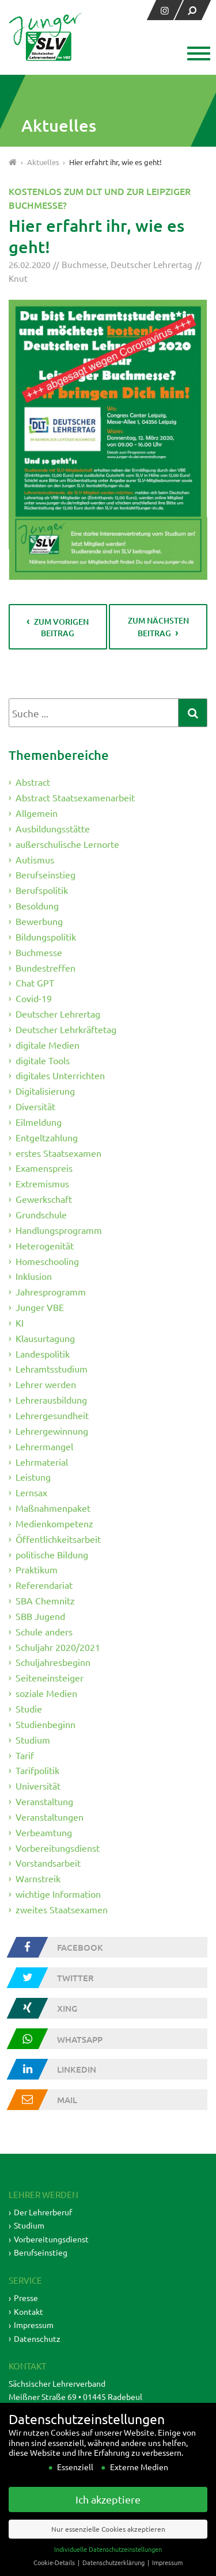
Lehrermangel (44, 1446)
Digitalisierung (45, 1090)
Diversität (35, 1106)
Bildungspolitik (46, 936)
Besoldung (37, 905)
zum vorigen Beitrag (61, 627)
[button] (197, 54)
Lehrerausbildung (51, 1399)
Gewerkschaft (44, 1199)
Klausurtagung (45, 1338)
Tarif (25, 1754)
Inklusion (34, 1276)
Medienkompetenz (54, 1523)
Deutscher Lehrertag (151, 264)
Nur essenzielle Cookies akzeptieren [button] (108, 2545)
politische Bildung (52, 1554)
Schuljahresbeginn (53, 1662)
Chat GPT (35, 982)
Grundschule (41, 1214)
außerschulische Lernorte (67, 844)
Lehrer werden (46, 1384)
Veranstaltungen (50, 1816)
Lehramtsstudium (52, 1368)
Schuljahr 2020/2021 (58, 1646)
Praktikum (37, 1569)
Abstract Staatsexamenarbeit (75, 797)
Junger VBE (40, 1307)
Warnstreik (38, 1878)
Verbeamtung (44, 1832)
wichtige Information (58, 1893)
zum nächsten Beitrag (158, 627)
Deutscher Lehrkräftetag (66, 1029)
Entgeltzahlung (47, 1137)
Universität (38, 1785)
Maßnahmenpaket (53, 1508)
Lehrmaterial (42, 1461)
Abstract (33, 782)
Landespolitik (43, 1353)
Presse (26, 2297)
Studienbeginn (45, 1724)
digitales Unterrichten (60, 1075)
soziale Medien (46, 1693)
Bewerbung (39, 921)
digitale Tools (43, 1059)
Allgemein (37, 813)
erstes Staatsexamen (58, 1152)
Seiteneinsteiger (50, 1677)
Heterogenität (45, 1245)
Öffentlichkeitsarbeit (58, 1539)
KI (20, 1322)
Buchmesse (84, 264)
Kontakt (28, 2311)
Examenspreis (44, 1168)
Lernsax (31, 1492)
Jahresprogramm (51, 1291)
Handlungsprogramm (59, 1230)
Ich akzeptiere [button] (108, 2516)
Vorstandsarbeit (48, 1862)
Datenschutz (37, 2338)
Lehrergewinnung (52, 1430)
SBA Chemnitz (45, 1600)
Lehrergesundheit (52, 1415)
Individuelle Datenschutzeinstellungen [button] (108, 2565)
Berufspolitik (42, 890)
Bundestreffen (45, 967)
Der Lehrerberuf (43, 2212)
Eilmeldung (39, 1122)
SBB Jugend (40, 1616)
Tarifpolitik (37, 1770)
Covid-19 (34, 998)
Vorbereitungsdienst (58, 1847)
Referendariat (44, 1585)
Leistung (33, 1476)
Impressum (34, 2324)
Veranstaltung (44, 1801)
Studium (33, 1739)
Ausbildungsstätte (53, 828)
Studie (29, 1708)
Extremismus (42, 1183)
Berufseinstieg (45, 874)
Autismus (35, 859)
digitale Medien (47, 1044)
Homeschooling (47, 1260)
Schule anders (44, 1631)
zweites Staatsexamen (62, 1909)
